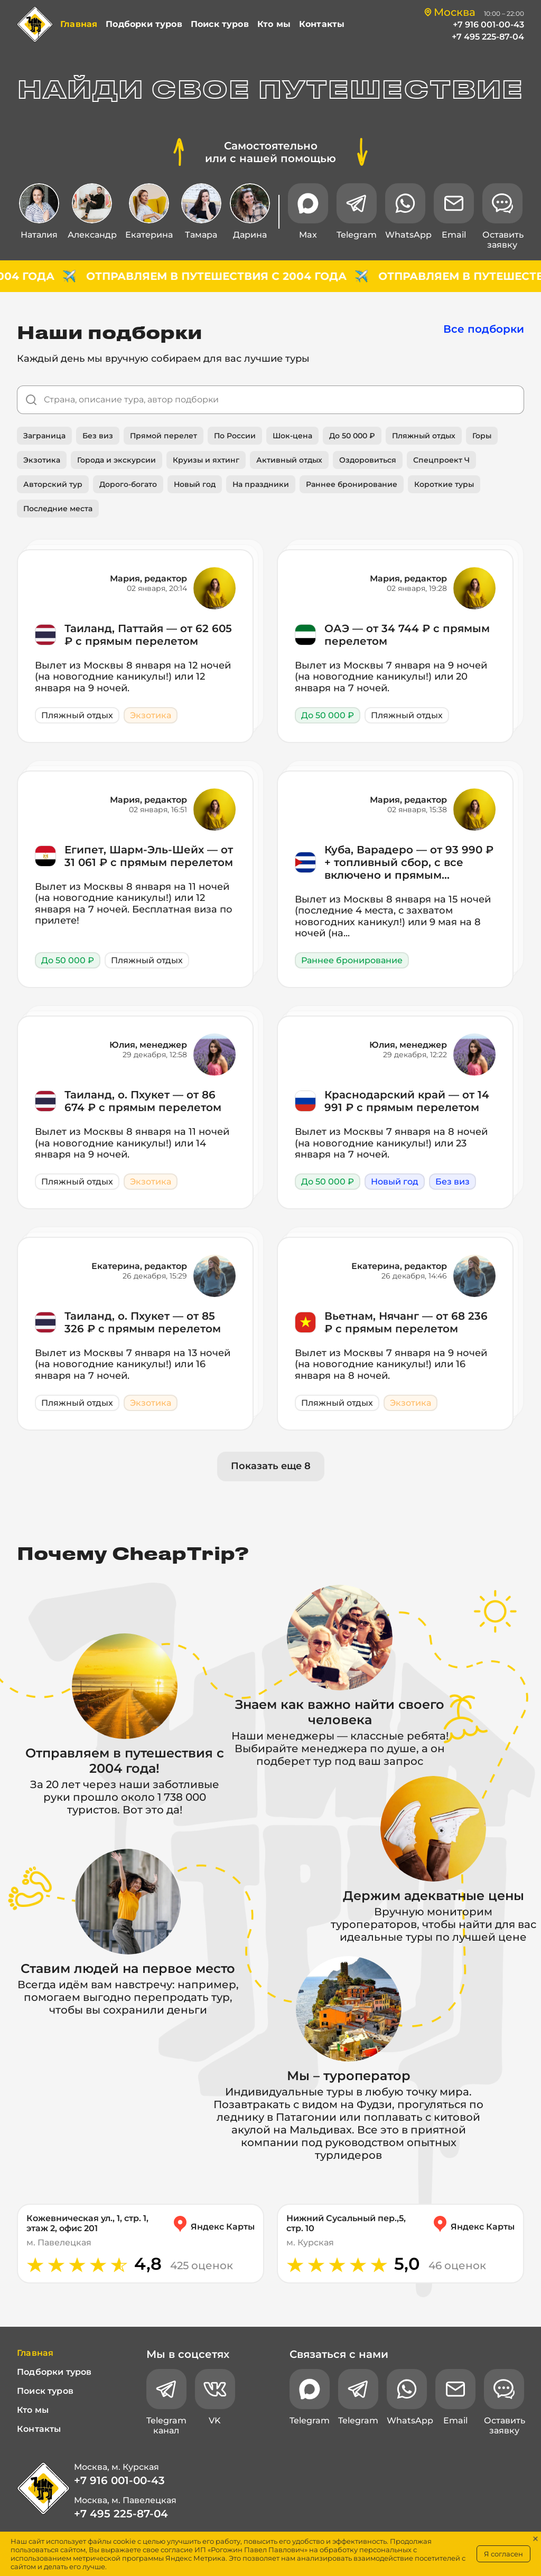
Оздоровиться (367, 460)
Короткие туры (444, 484)
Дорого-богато (128, 484)
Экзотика (41, 460)
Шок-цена (292, 435)
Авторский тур (52, 484)
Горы (481, 435)
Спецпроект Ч (441, 460)
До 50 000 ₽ (352, 435)
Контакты (321, 24)
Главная (78, 24)
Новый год (195, 484)
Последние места (57, 508)
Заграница (44, 435)
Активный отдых (289, 460)
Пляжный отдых (423, 435)
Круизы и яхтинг (206, 460)
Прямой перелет (163, 435)
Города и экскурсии (116, 460)
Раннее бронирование (351, 484)
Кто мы (274, 24)
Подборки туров (144, 24)
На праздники (260, 484)
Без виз (97, 435)
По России (235, 435)
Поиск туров (220, 24)
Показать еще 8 (271, 1466)
